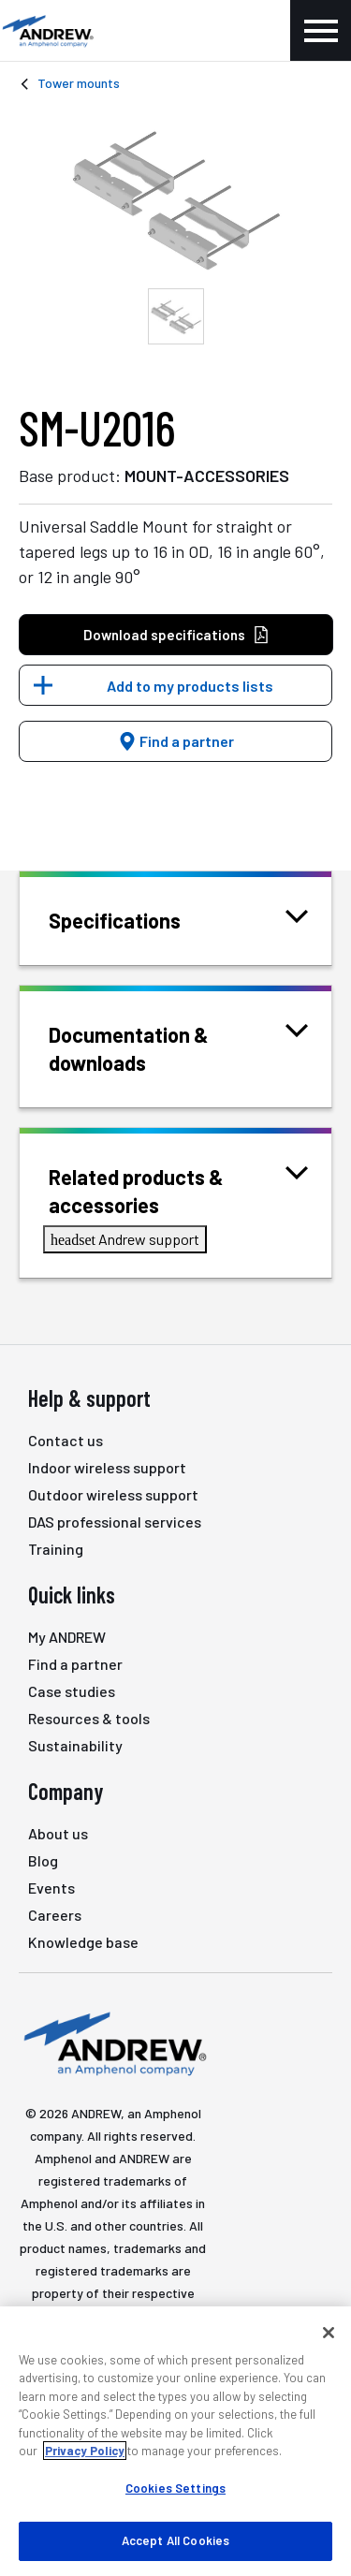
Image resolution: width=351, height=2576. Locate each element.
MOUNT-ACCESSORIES (206, 475)
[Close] (328, 2332)
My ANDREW (67, 1637)
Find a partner (176, 741)
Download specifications (176, 635)
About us (58, 1833)
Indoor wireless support (107, 1467)
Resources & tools (89, 1718)
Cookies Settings (175, 2488)
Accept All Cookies (175, 2540)
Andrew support (125, 1239)
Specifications (138, 918)
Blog (43, 1860)
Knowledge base (83, 1942)
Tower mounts (78, 83)
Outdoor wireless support (113, 1494)
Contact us (65, 1440)
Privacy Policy (84, 2450)
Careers (54, 1915)
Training (55, 1549)
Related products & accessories (178, 1189)
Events (51, 1887)
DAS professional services (114, 1521)
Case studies (71, 1691)
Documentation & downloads (178, 1047)
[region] (175, 2441)
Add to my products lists (190, 686)
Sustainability (75, 1745)
